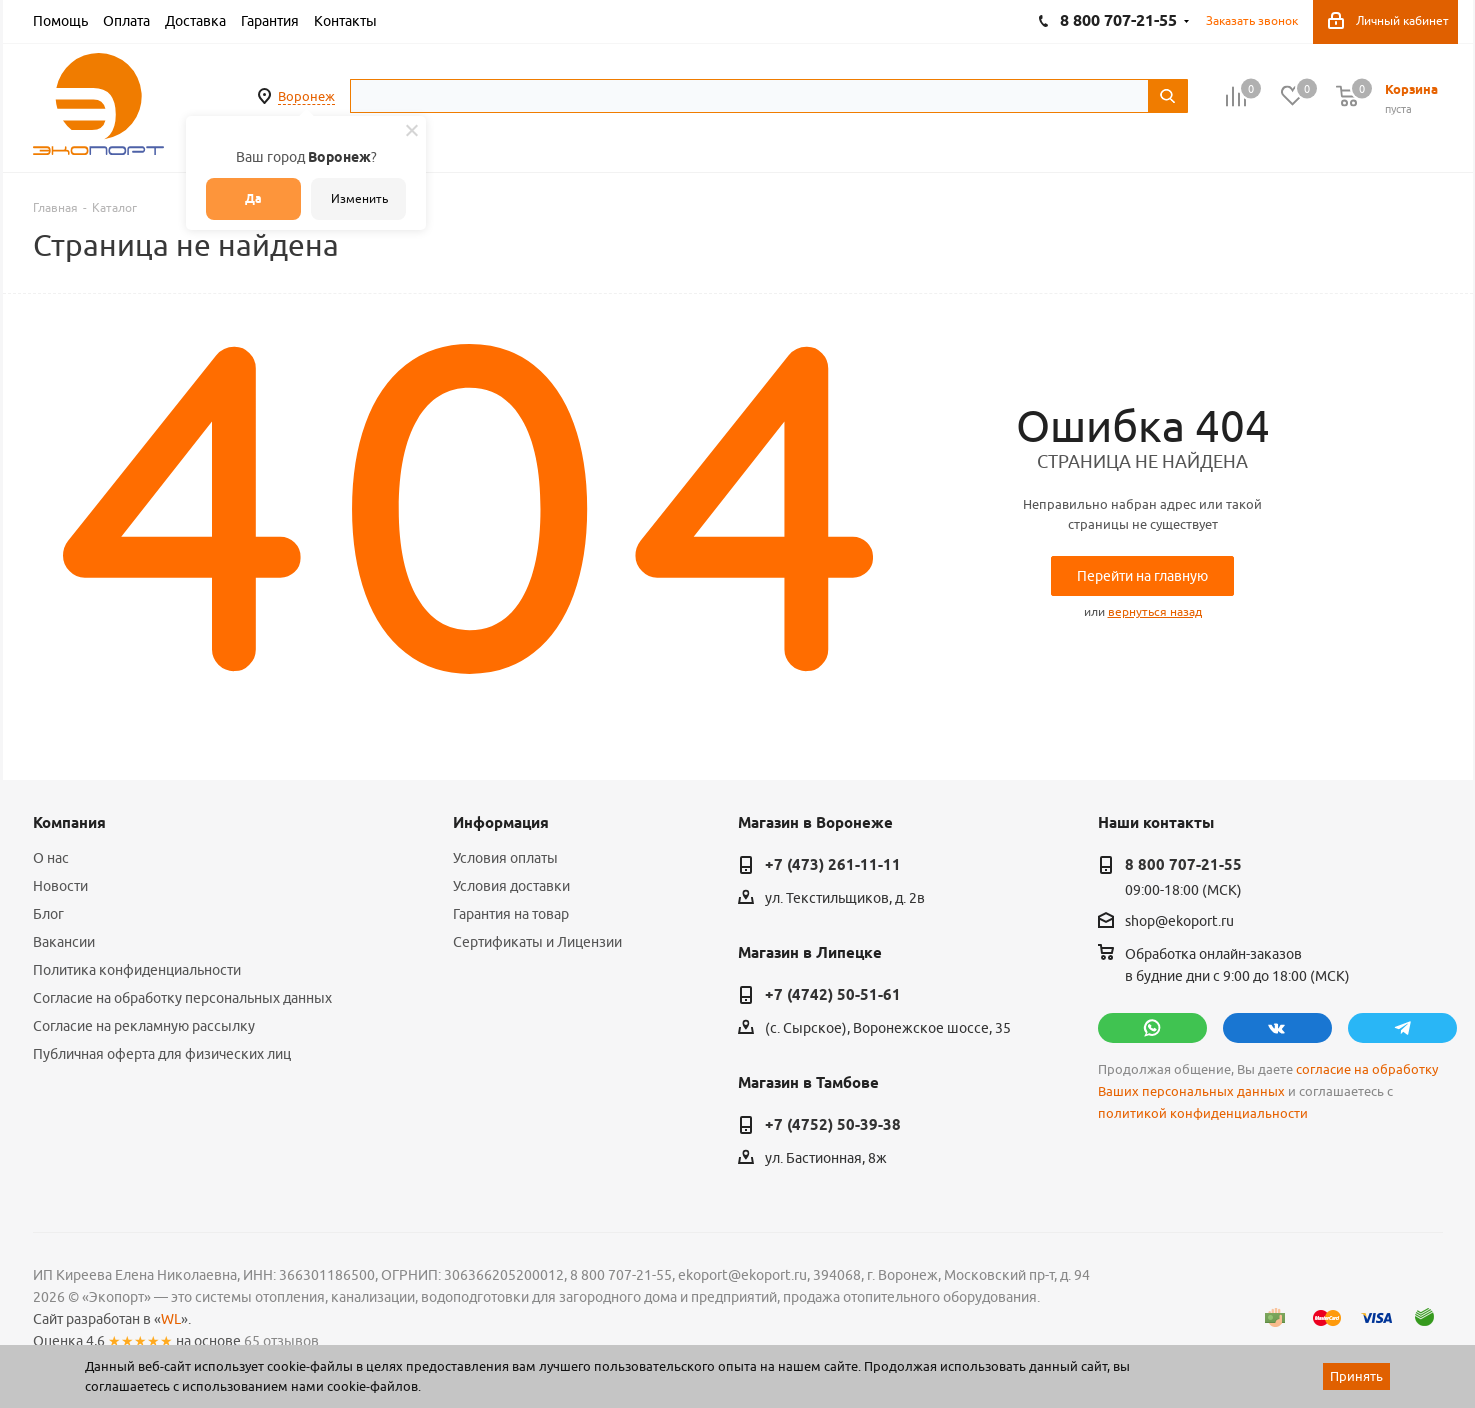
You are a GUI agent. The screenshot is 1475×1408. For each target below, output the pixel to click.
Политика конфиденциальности (137, 970)
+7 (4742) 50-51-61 (833, 995)
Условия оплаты (505, 858)
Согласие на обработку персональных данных (182, 998)
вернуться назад (1155, 611)
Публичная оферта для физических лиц (162, 1054)
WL (171, 1319)
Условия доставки (511, 886)
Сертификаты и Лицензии (537, 942)
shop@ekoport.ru (1179, 922)
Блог (48, 914)
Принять (1356, 1376)
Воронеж (306, 96)
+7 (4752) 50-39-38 (833, 1125)
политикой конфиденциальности (1203, 1113)
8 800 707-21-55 (1183, 865)
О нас (51, 858)
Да (253, 198)
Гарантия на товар (511, 914)
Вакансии (64, 942)
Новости (60, 886)
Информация (501, 823)
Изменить (359, 198)
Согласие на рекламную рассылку (144, 1026)
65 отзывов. (283, 1341)
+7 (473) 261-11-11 (833, 865)
